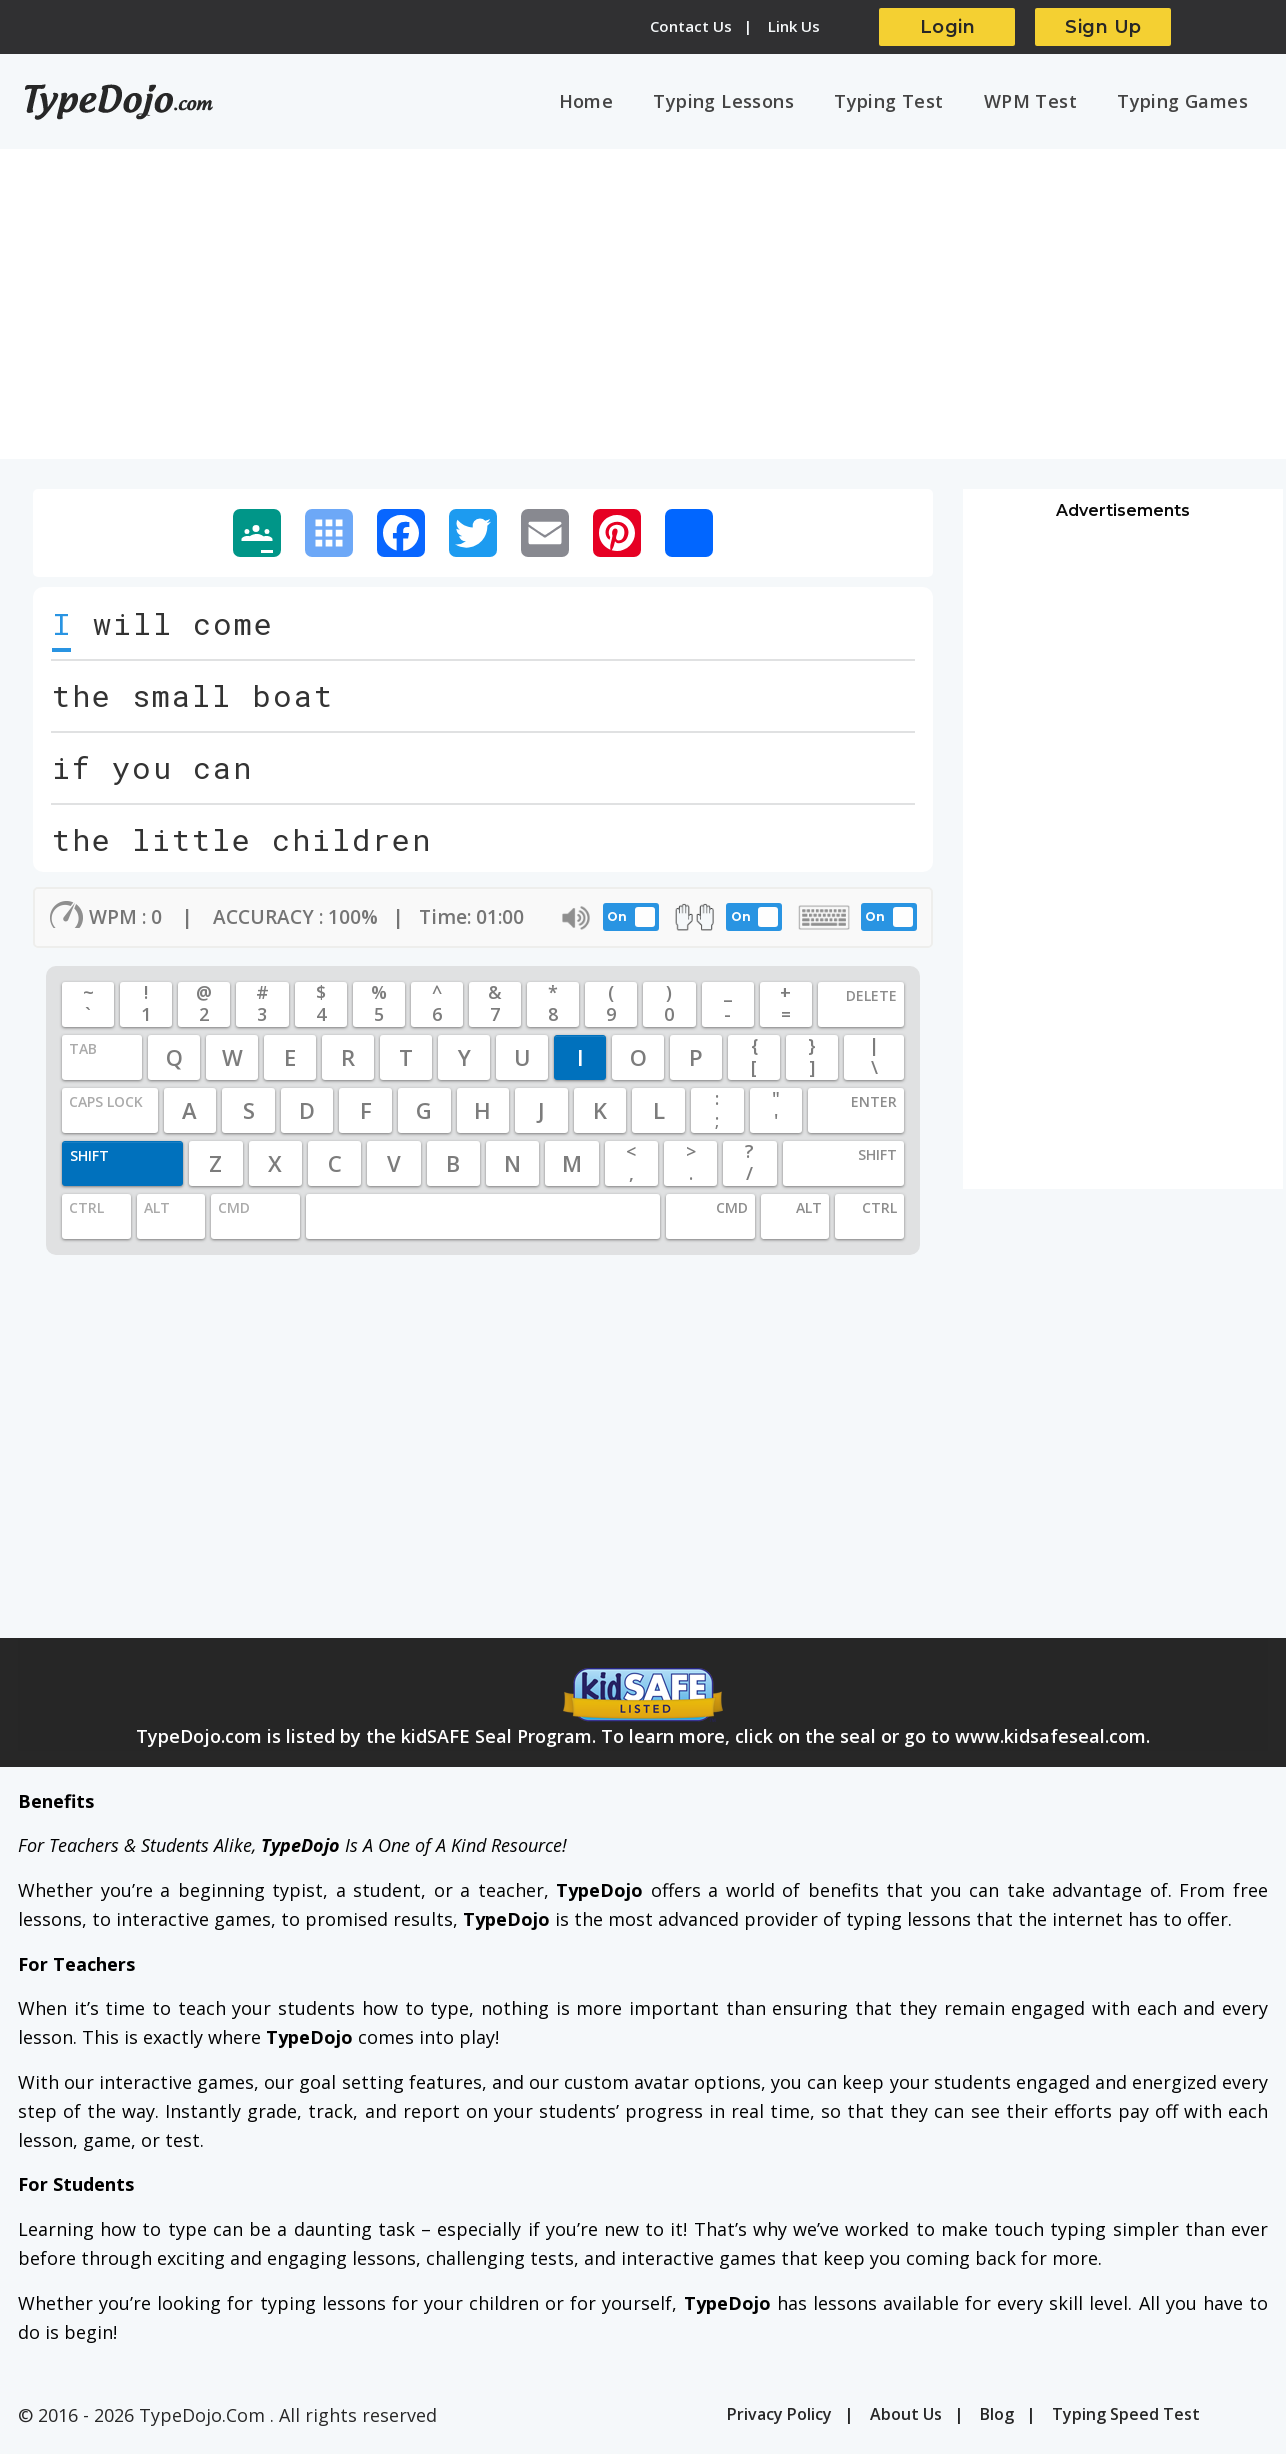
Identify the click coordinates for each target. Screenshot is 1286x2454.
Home (622, 103)
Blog (997, 2419)
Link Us (794, 26)
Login (948, 27)
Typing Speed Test (1126, 2419)
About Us (906, 2419)
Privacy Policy (779, 2419)
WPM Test (1042, 103)
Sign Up (1103, 27)
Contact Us (691, 26)
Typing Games (1186, 103)
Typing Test (909, 103)
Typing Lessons (752, 103)
